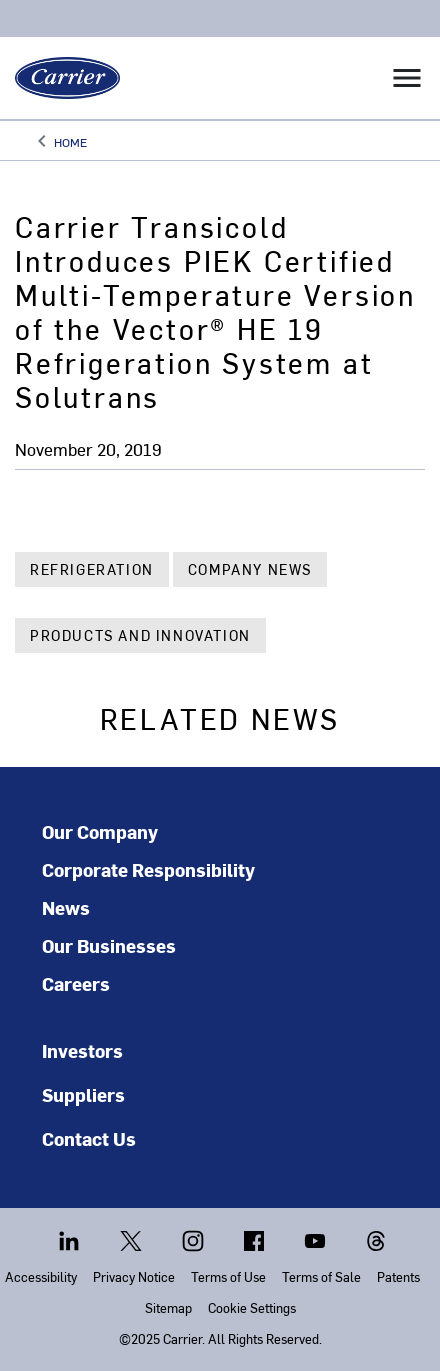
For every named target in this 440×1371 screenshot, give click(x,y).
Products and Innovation (140, 635)
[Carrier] (60, 78)
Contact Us (89, 1138)
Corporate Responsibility (148, 870)
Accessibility (41, 1276)
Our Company (100, 832)
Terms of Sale (321, 1276)
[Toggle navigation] (407, 78)
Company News (250, 569)
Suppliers (83, 1094)
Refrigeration (92, 569)
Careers (76, 984)
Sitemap (168, 1307)
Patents (398, 1276)
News (66, 908)
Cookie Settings (252, 1307)
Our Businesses (109, 946)
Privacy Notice (134, 1276)
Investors (82, 1050)
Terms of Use (228, 1276)
